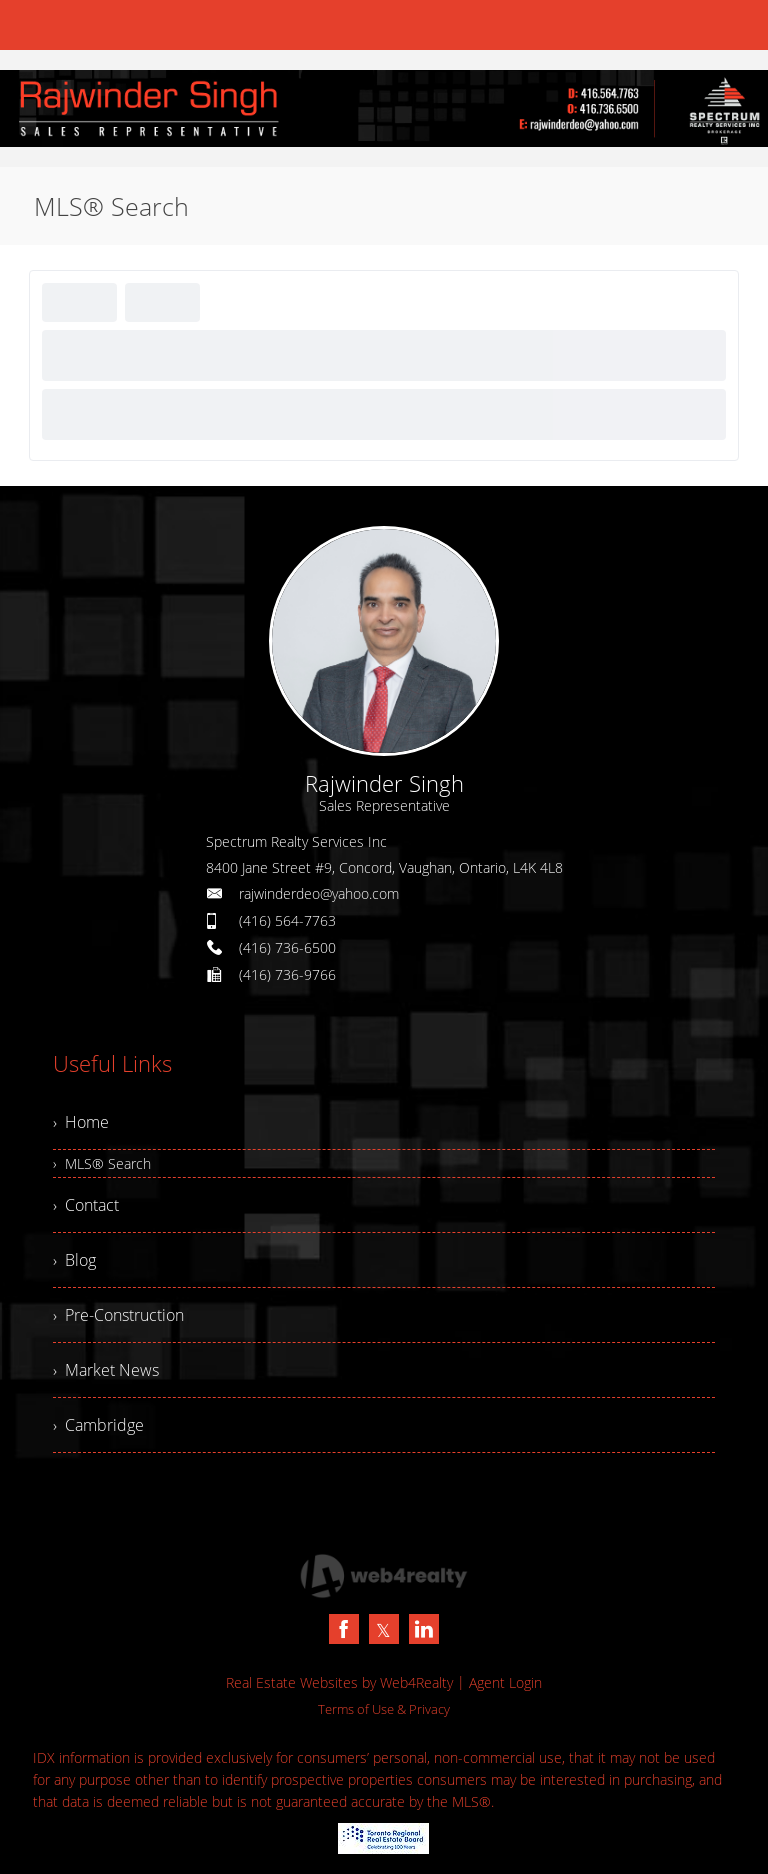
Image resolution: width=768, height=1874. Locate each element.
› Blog (74, 1260)
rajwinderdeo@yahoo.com (319, 893)
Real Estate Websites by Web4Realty (339, 1682)
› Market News (106, 1370)
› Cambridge (98, 1425)
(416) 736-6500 (287, 947)
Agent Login (505, 1682)
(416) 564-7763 (287, 920)
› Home (81, 1122)
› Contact (86, 1205)
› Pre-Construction (118, 1315)
